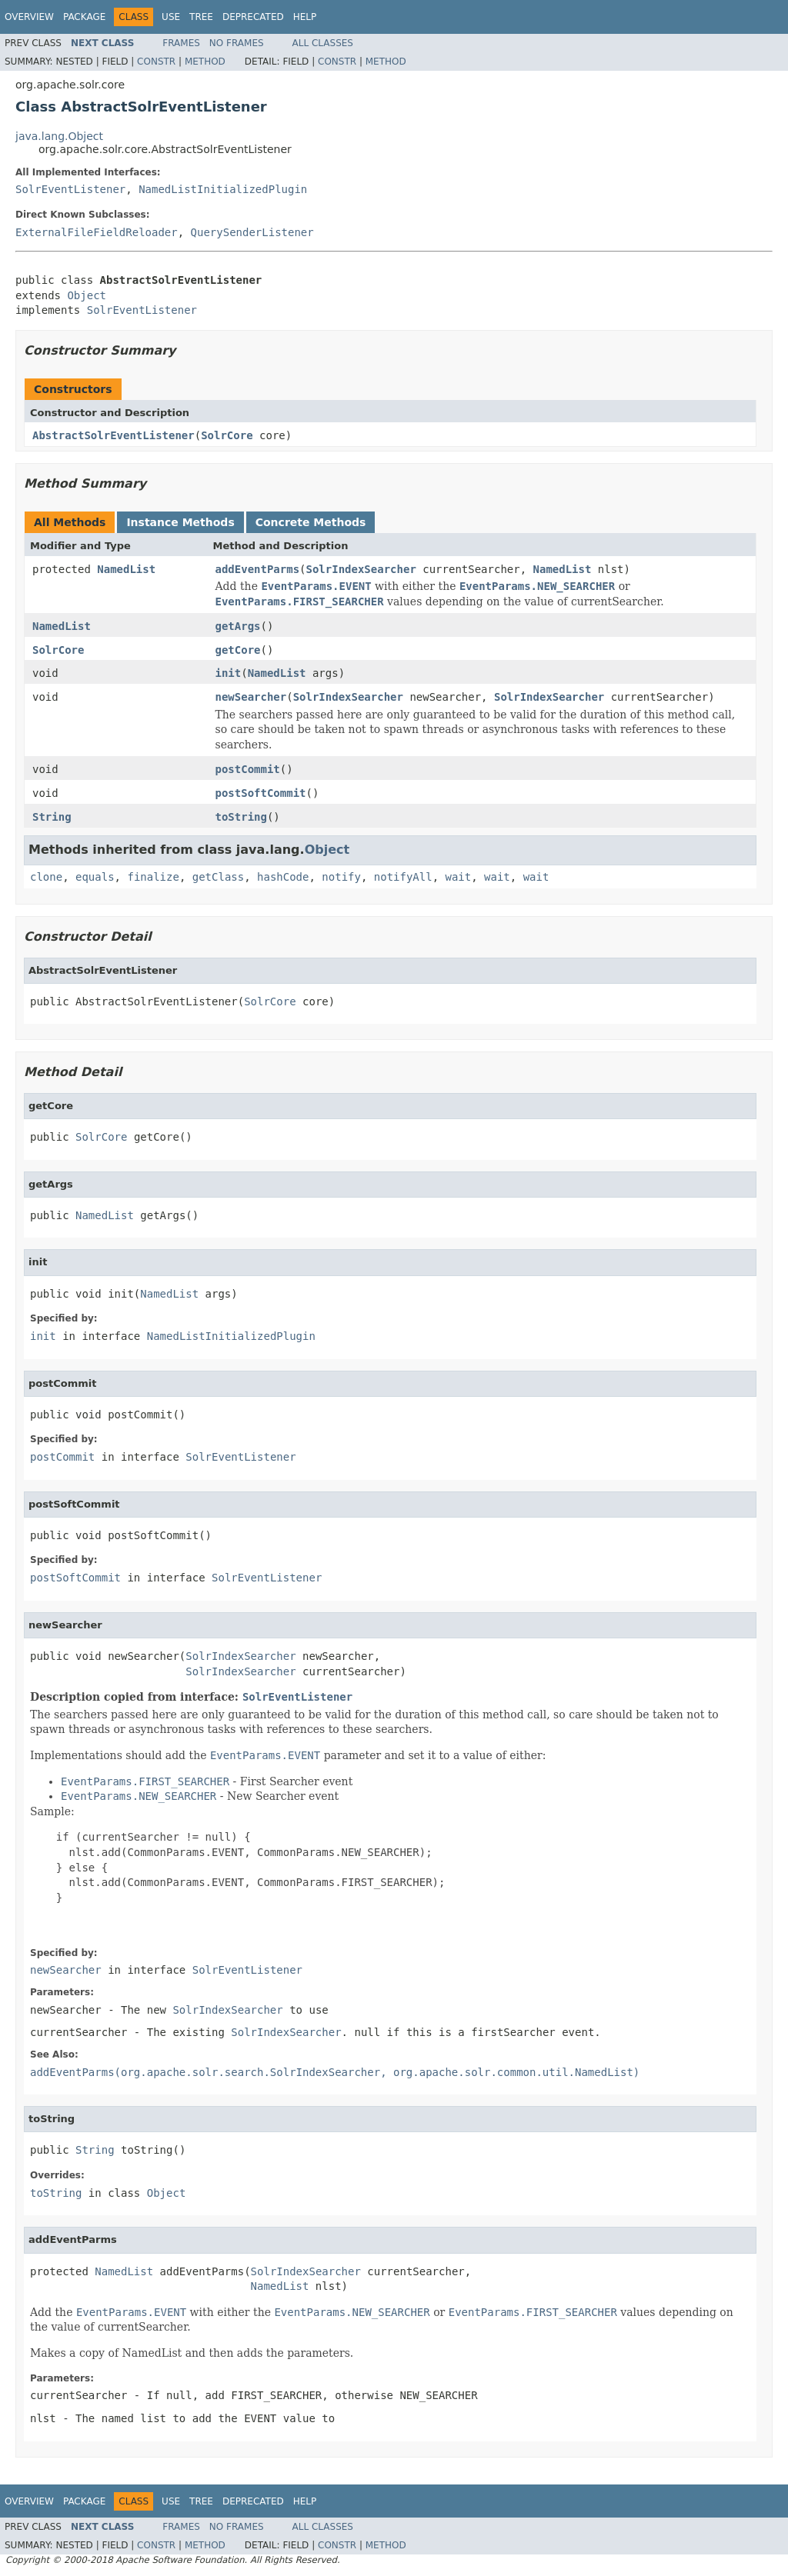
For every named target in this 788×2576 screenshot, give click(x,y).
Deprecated (253, 17)
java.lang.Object (59, 136)
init (228, 673)
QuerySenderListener (252, 232)
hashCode (283, 877)
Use (171, 17)
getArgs (238, 626)
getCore (238, 650)
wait (459, 877)
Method (205, 61)
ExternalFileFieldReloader (96, 232)
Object (86, 295)
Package (84, 17)
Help (305, 17)
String (52, 817)
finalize (153, 877)
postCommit (247, 769)
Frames (181, 43)
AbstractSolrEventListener (113, 435)
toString (241, 817)
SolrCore (226, 435)
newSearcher (251, 697)
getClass (218, 877)
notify (341, 877)
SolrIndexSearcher (361, 569)
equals (95, 877)
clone (46, 877)
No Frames (236, 43)
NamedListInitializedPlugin (223, 189)
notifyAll (403, 877)
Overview (29, 17)
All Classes (322, 43)
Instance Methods (180, 522)
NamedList (126, 569)
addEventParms (257, 569)
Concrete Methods (310, 522)
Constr (156, 61)
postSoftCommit (260, 793)
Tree (201, 17)
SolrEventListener (70, 189)
